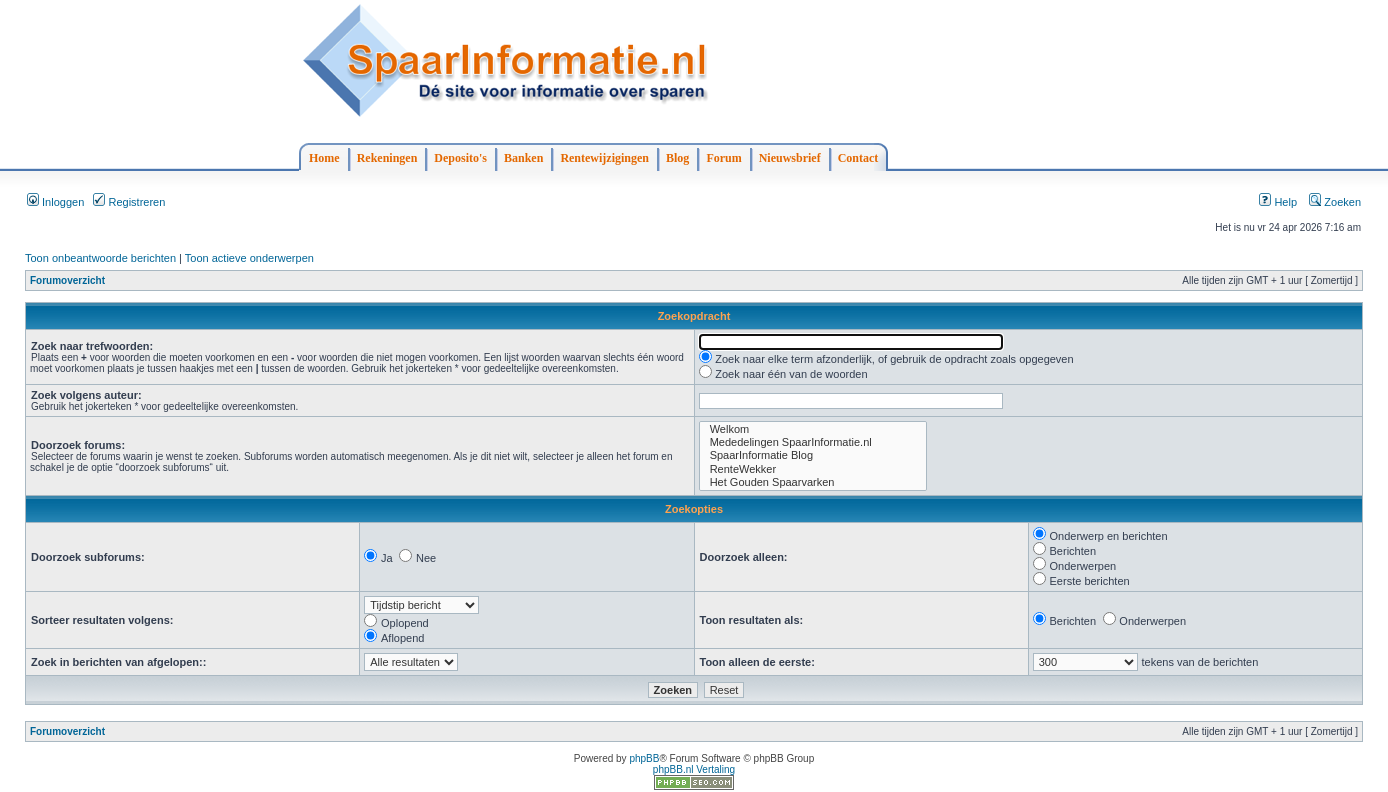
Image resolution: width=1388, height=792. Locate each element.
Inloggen (55, 202)
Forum (723, 158)
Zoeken (1335, 202)
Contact (858, 158)
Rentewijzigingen (604, 158)
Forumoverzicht (67, 280)
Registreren (129, 202)
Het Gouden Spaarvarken (813, 482)
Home (324, 158)
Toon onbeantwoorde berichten (100, 258)
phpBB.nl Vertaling (694, 769)
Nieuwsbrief (790, 158)
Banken (523, 158)
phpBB (644, 758)
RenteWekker (813, 469)
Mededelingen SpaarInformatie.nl (813, 442)
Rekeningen (387, 158)
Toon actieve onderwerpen (249, 258)
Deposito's (460, 158)
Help (1278, 202)
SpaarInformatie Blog (813, 455)
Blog (677, 158)
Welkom (813, 429)
